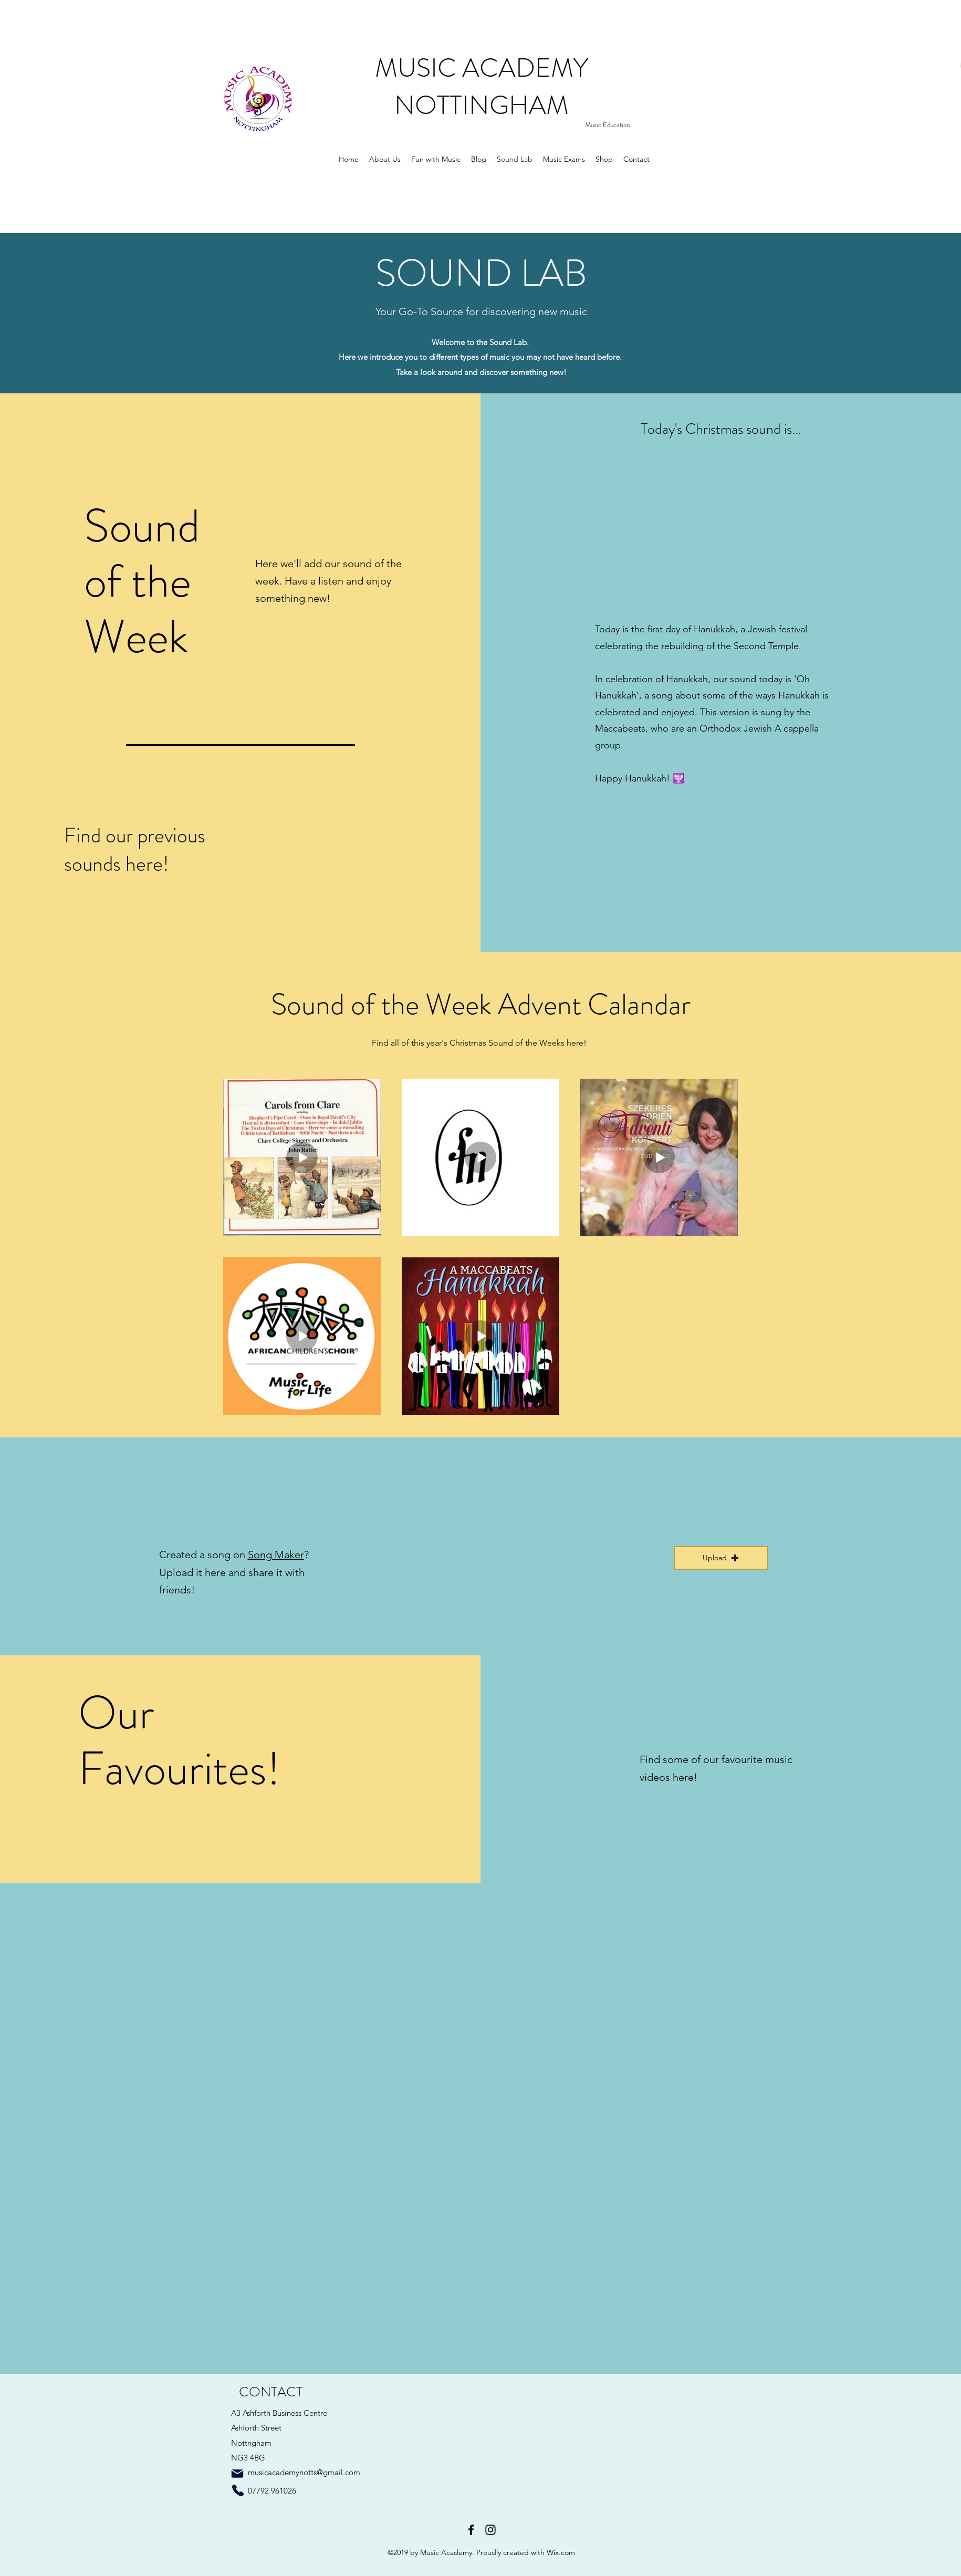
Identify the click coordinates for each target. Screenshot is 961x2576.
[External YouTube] (271, 1973)
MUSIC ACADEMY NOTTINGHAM (481, 86)
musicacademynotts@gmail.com (304, 2472)
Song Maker (276, 1554)
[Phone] (238, 2490)
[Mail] (237, 2473)
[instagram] (490, 2530)
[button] (721, 1558)
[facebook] (471, 2530)
